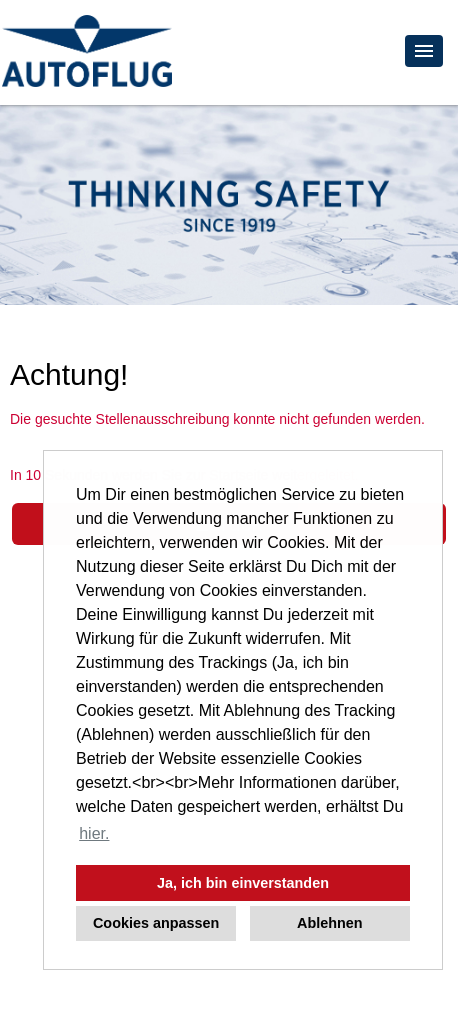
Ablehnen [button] (330, 923)
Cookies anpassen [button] (156, 923)
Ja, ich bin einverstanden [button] (243, 883)
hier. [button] (94, 833)
